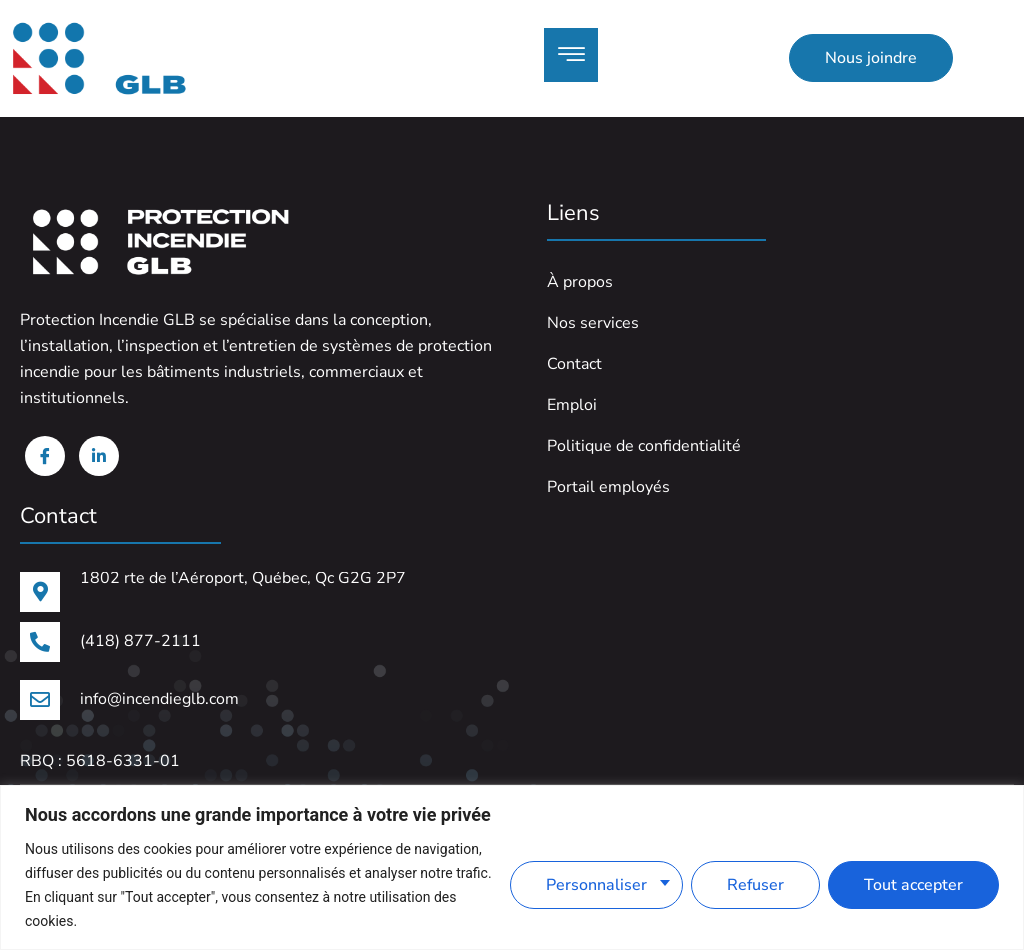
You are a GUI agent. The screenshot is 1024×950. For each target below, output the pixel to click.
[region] (512, 867)
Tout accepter (913, 885)
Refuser (755, 885)
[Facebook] (45, 456)
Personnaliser (596, 885)
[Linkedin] (99, 456)
